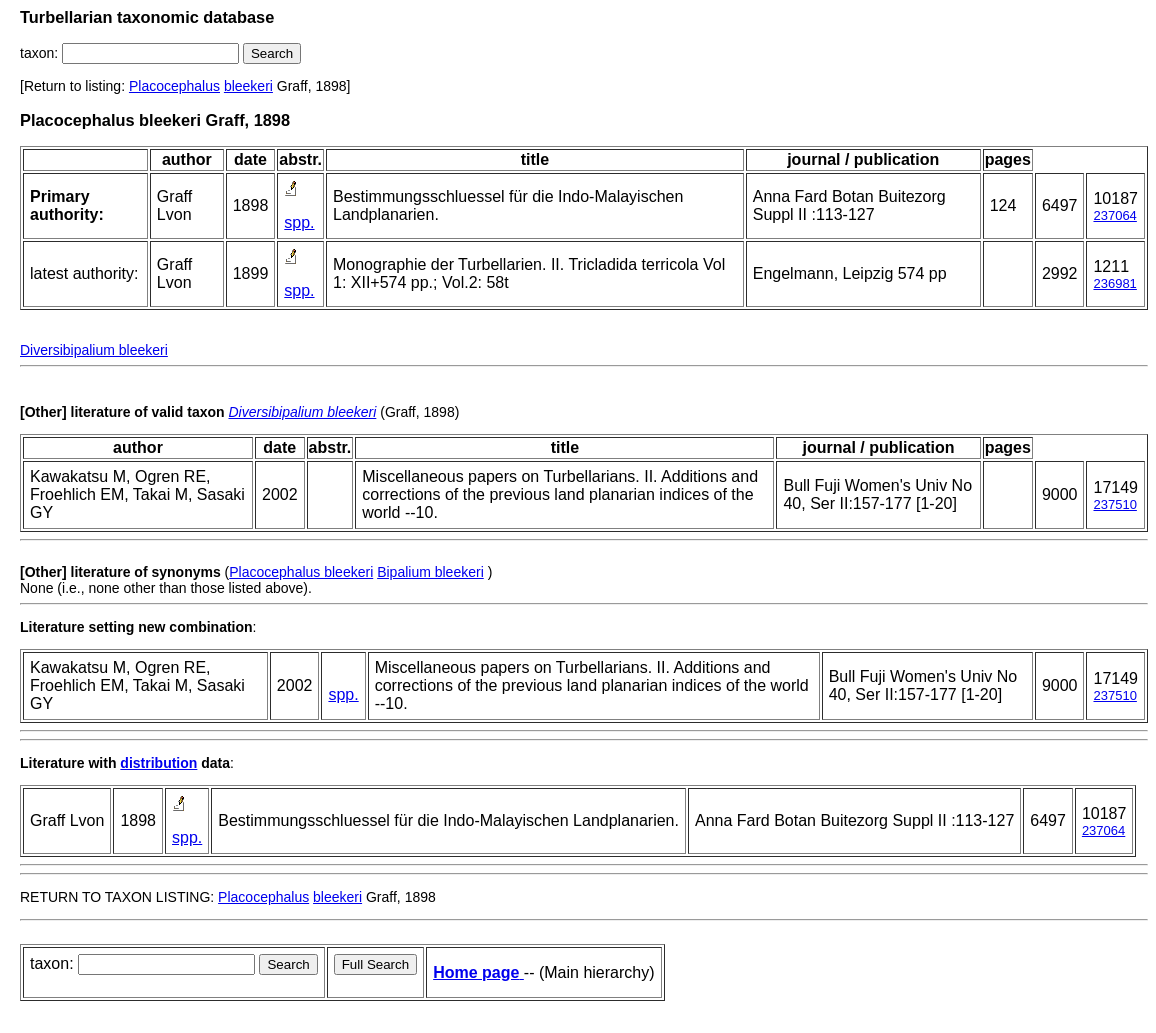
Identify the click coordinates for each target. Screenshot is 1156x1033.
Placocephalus (174, 86)
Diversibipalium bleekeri (94, 350)
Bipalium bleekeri (430, 572)
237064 (1114, 215)
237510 (1114, 504)
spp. (299, 222)
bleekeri (248, 86)
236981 (1114, 283)
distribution (158, 763)
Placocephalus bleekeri (301, 572)
